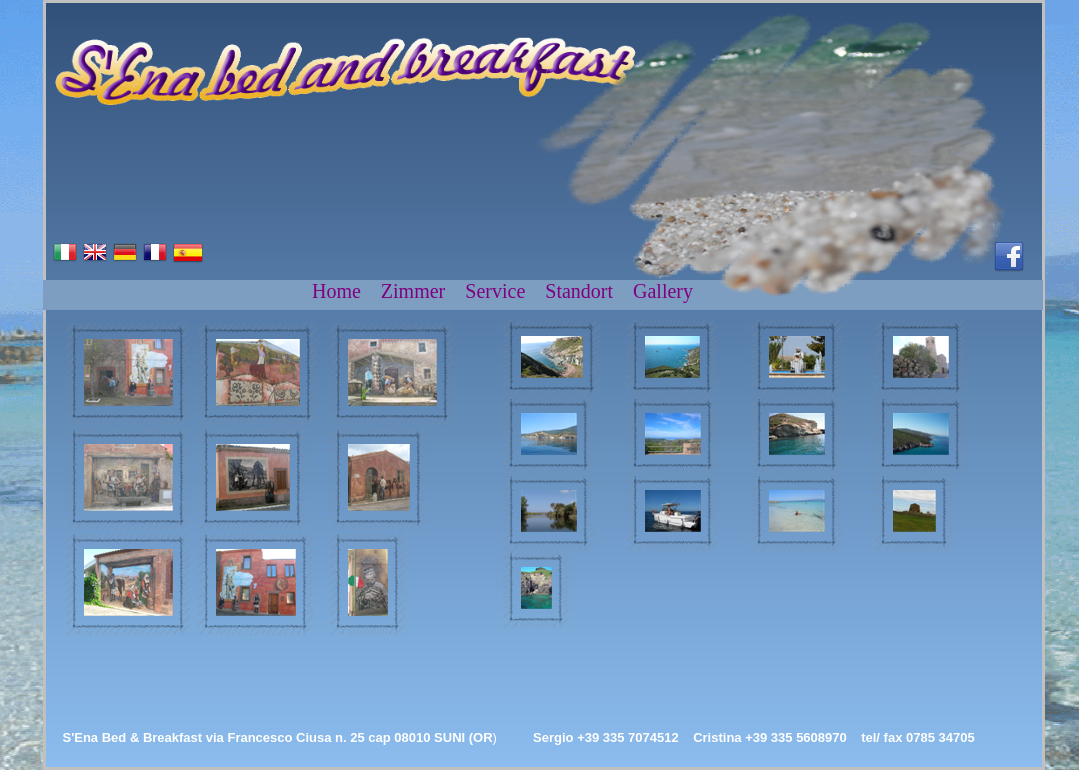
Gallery (663, 291)
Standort (579, 291)
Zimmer (413, 291)
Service (495, 291)
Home (336, 291)
